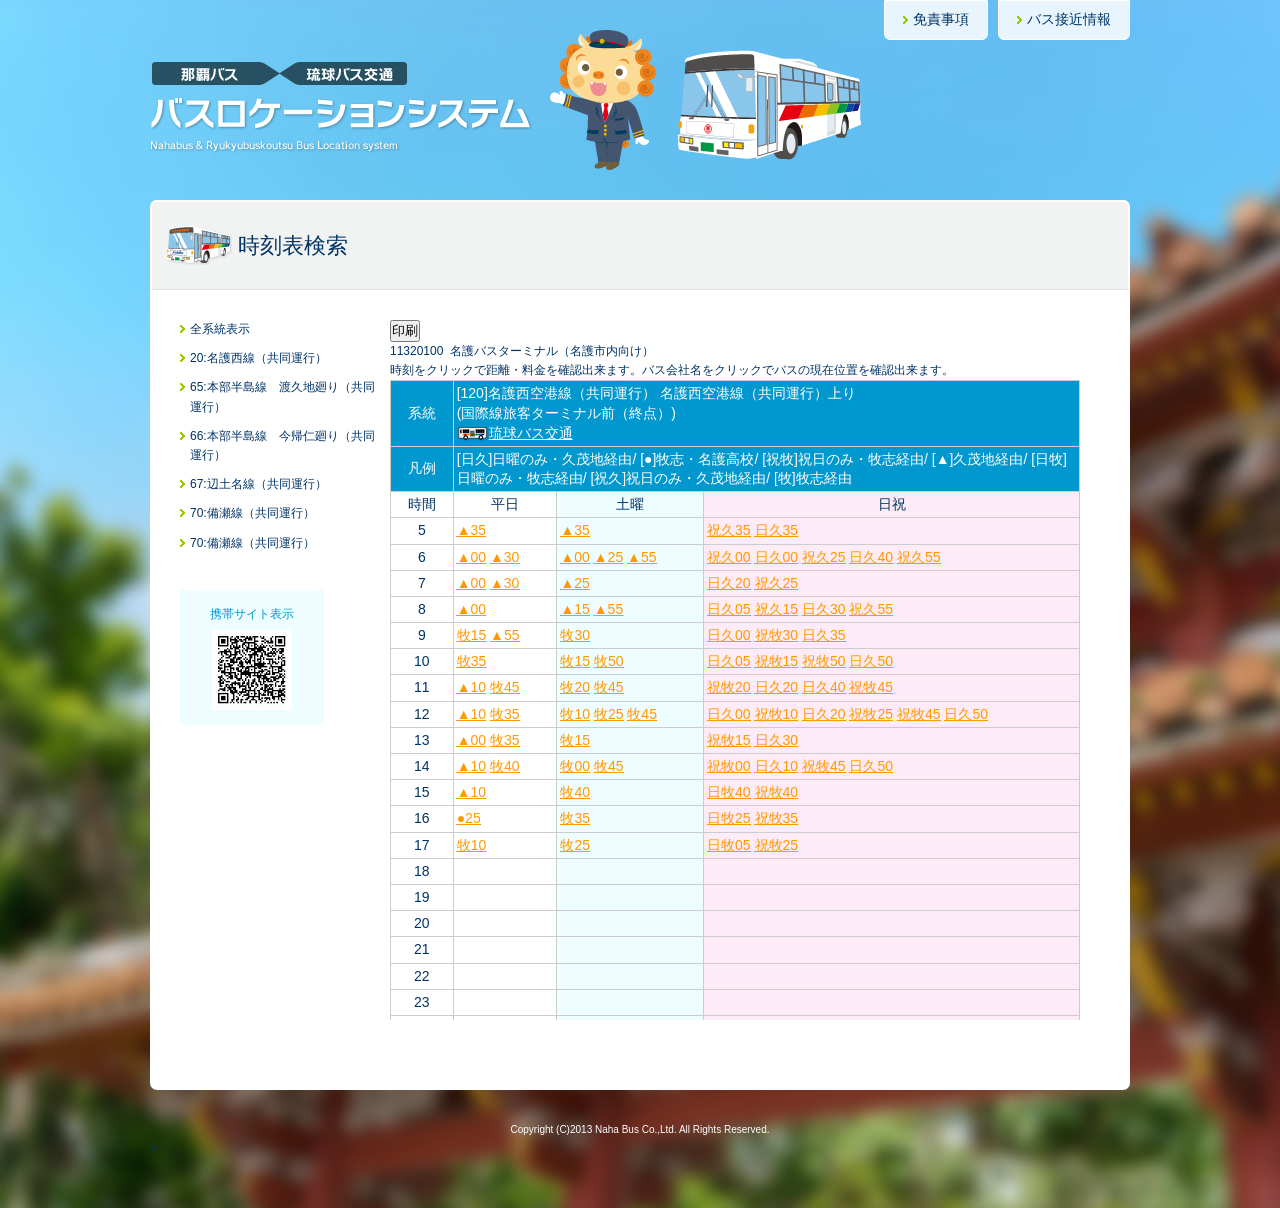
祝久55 (919, 557)
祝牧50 (824, 661)
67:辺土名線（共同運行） (258, 484)
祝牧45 (871, 687)
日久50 (871, 661)
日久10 (777, 766)
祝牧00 (729, 766)
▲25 (608, 557)
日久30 (824, 609)
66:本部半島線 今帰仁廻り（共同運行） (282, 445)
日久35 (777, 530)
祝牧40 (777, 792)
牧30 (575, 635)
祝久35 (729, 530)
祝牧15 (777, 661)
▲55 (641, 557)
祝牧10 (777, 714)
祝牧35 (777, 818)
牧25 (609, 714)
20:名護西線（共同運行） (258, 358)
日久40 (871, 557)
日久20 (729, 583)
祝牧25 (871, 714)
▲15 (574, 609)
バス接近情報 (1069, 19)
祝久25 (824, 557)
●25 (469, 818)
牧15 (472, 635)
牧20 (575, 687)
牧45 (505, 687)
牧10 (575, 714)
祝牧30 (777, 635)
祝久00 (729, 557)
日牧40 (729, 792)
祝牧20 (729, 687)
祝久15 (777, 609)
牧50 (609, 661)
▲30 (504, 557)
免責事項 (941, 19)
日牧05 (729, 845)
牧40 (505, 766)
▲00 (471, 557)
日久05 (729, 609)
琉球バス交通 (515, 433)
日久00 (777, 557)
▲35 (471, 530)
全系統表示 (220, 329)
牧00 (575, 766)
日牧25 (729, 818)
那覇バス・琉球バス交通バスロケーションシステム (341, 107)
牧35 (472, 661)
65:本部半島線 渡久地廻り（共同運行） (282, 396)
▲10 (471, 687)
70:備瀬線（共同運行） (252, 513)
